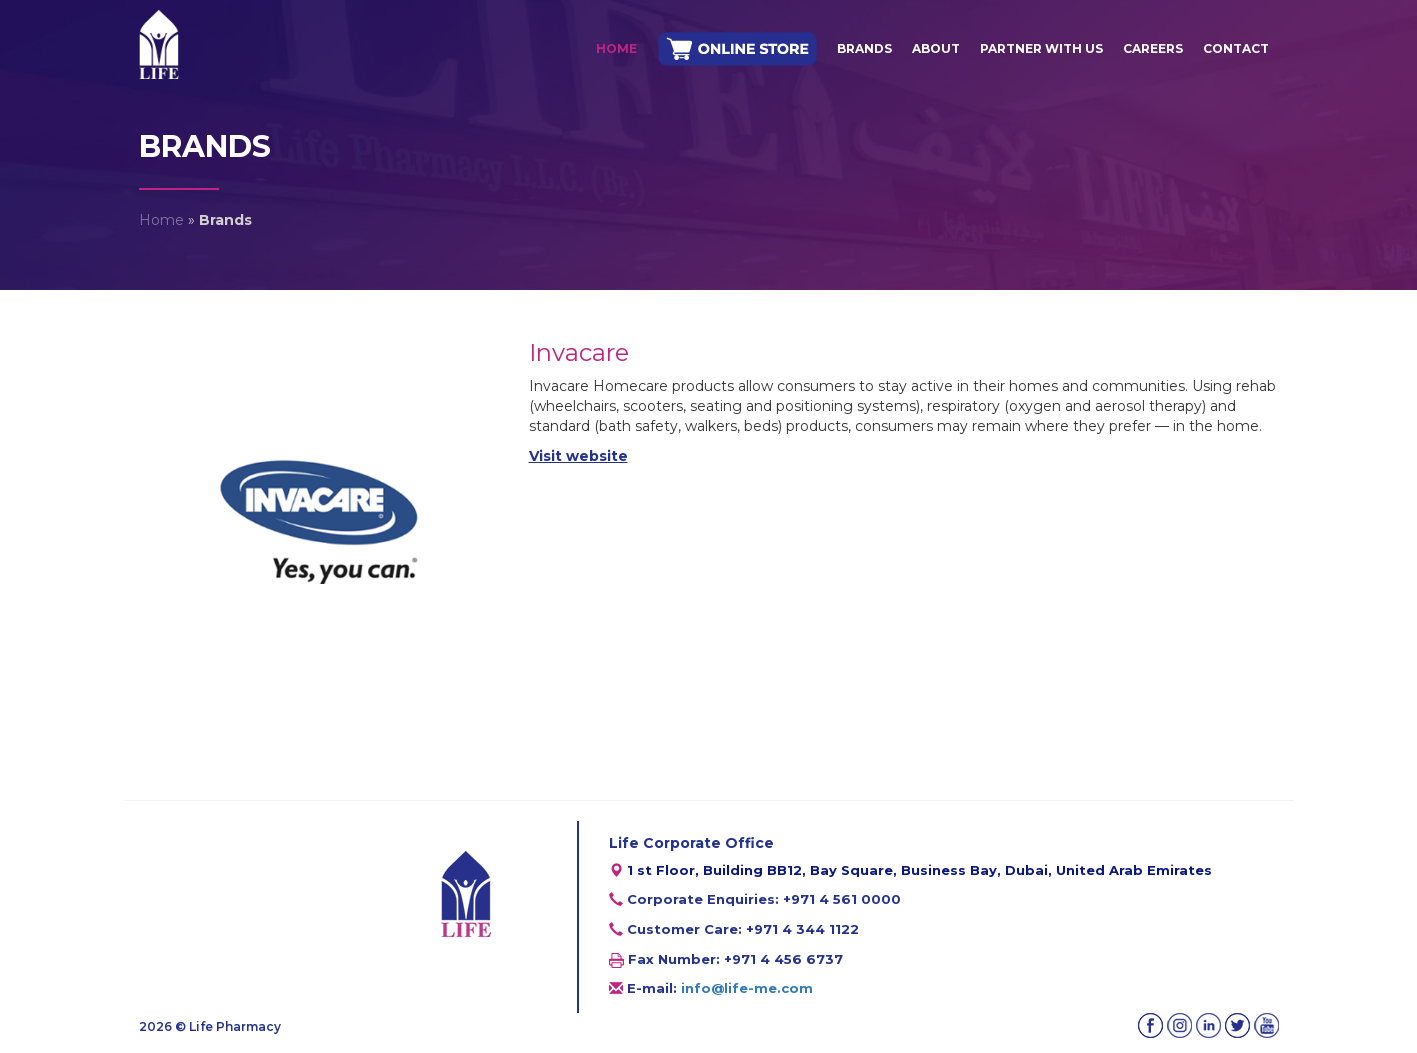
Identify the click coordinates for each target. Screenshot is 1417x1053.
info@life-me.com (747, 988)
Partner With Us (1041, 48)
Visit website (578, 456)
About (936, 48)
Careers (1153, 48)
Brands (864, 48)
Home (616, 48)
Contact (1236, 48)
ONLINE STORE (737, 49)
